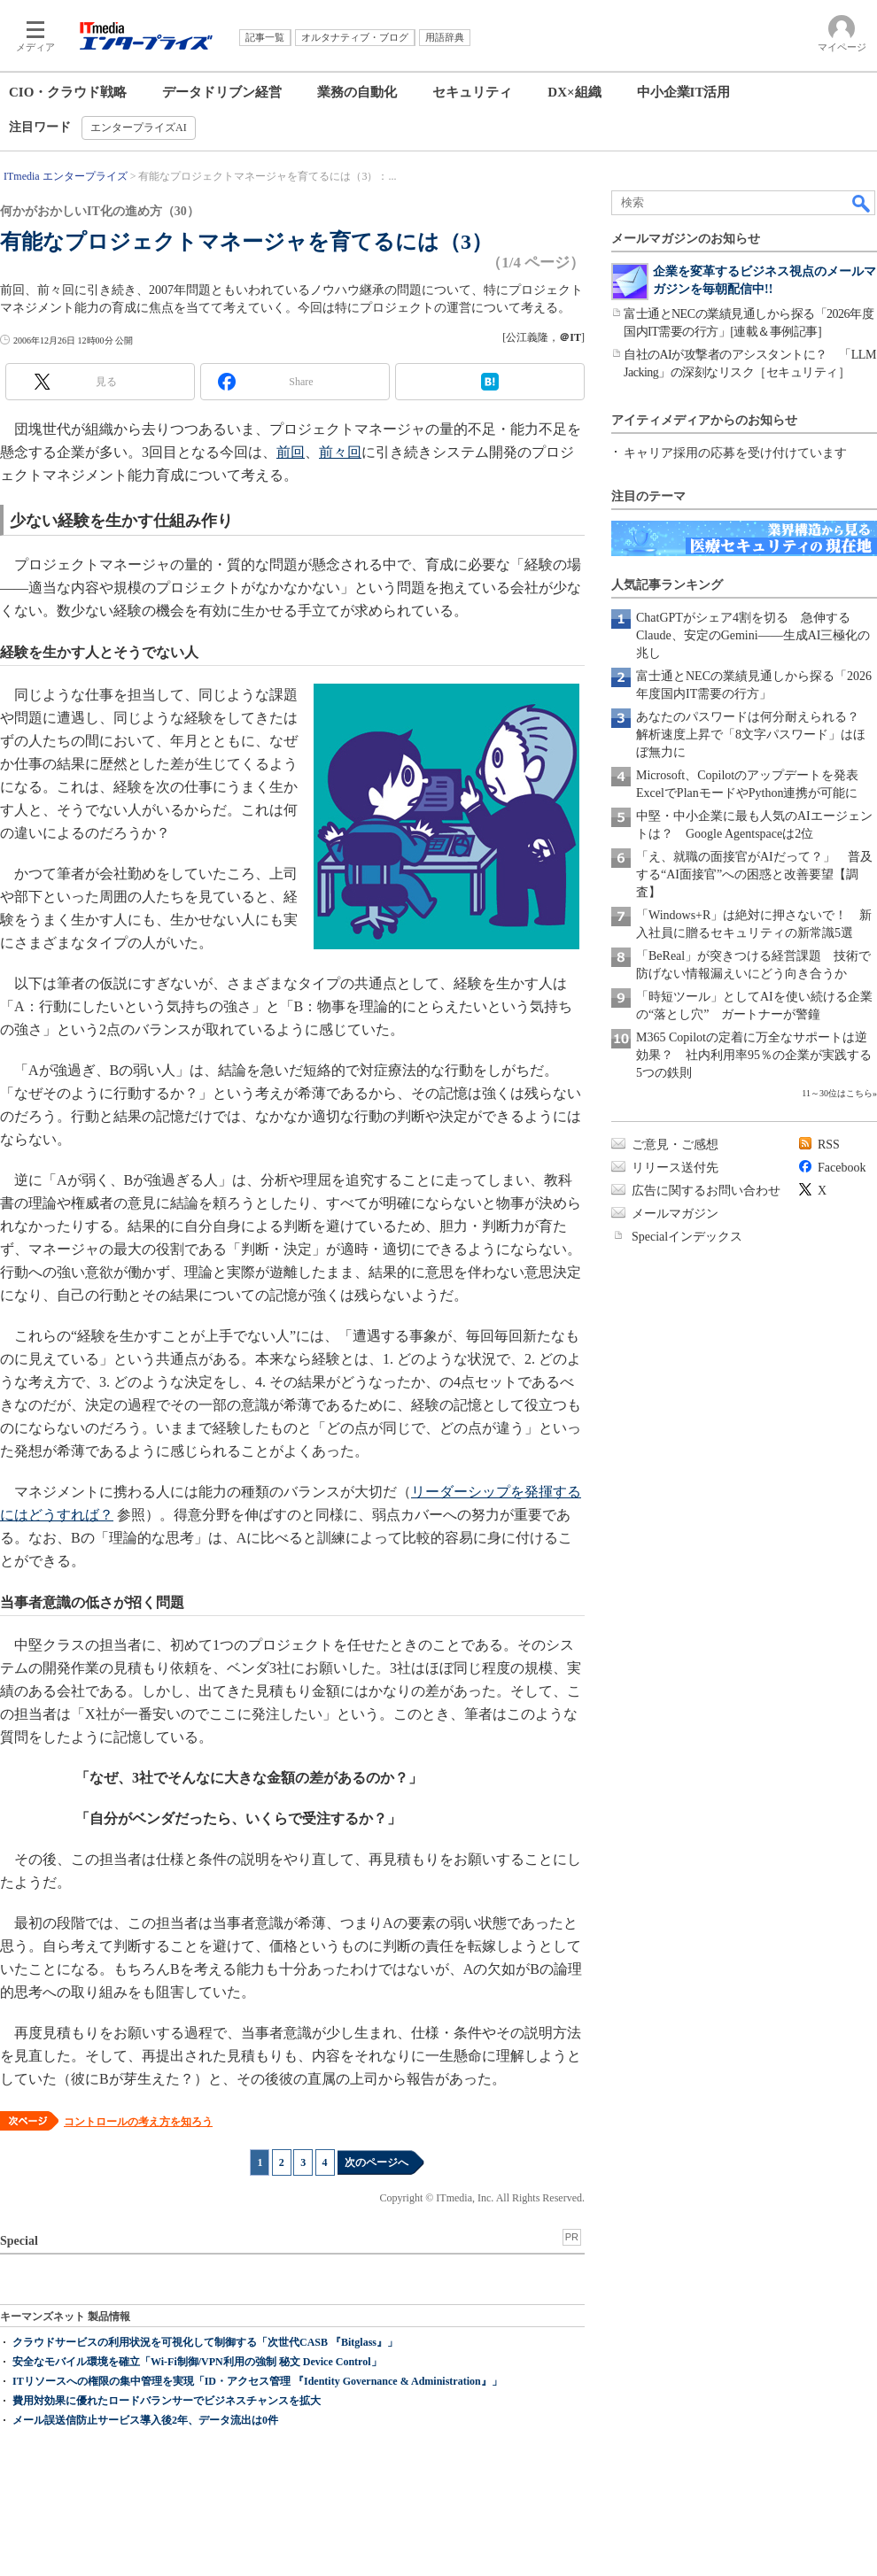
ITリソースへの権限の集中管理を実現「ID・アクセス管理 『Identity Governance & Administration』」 (257, 2381)
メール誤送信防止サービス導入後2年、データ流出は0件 (145, 2420)
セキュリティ (472, 92)
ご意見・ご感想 (675, 1144)
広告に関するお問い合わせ (706, 1190)
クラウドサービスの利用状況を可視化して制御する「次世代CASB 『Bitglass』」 (205, 2342)
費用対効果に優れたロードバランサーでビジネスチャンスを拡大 (166, 2400)
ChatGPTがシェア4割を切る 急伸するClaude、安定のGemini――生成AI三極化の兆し (753, 635)
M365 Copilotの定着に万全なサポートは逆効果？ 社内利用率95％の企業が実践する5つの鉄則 (754, 1055)
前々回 (340, 452)
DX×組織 (574, 92)
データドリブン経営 (222, 92)
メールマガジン (675, 1213)
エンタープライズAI (138, 127)
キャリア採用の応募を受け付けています (735, 453)
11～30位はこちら (837, 1093)
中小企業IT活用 (684, 92)
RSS (829, 1144)
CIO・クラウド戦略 (68, 92)
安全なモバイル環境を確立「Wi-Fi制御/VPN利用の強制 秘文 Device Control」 (197, 2362)
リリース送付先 (675, 1167)
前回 (290, 452)
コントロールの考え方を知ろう (138, 2122)
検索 (862, 202)
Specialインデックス (687, 1236)
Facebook (841, 1167)
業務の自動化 (357, 92)
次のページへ (376, 2162)
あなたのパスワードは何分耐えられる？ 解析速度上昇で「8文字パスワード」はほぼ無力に (754, 734)
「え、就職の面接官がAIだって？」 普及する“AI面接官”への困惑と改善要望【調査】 (754, 874)
